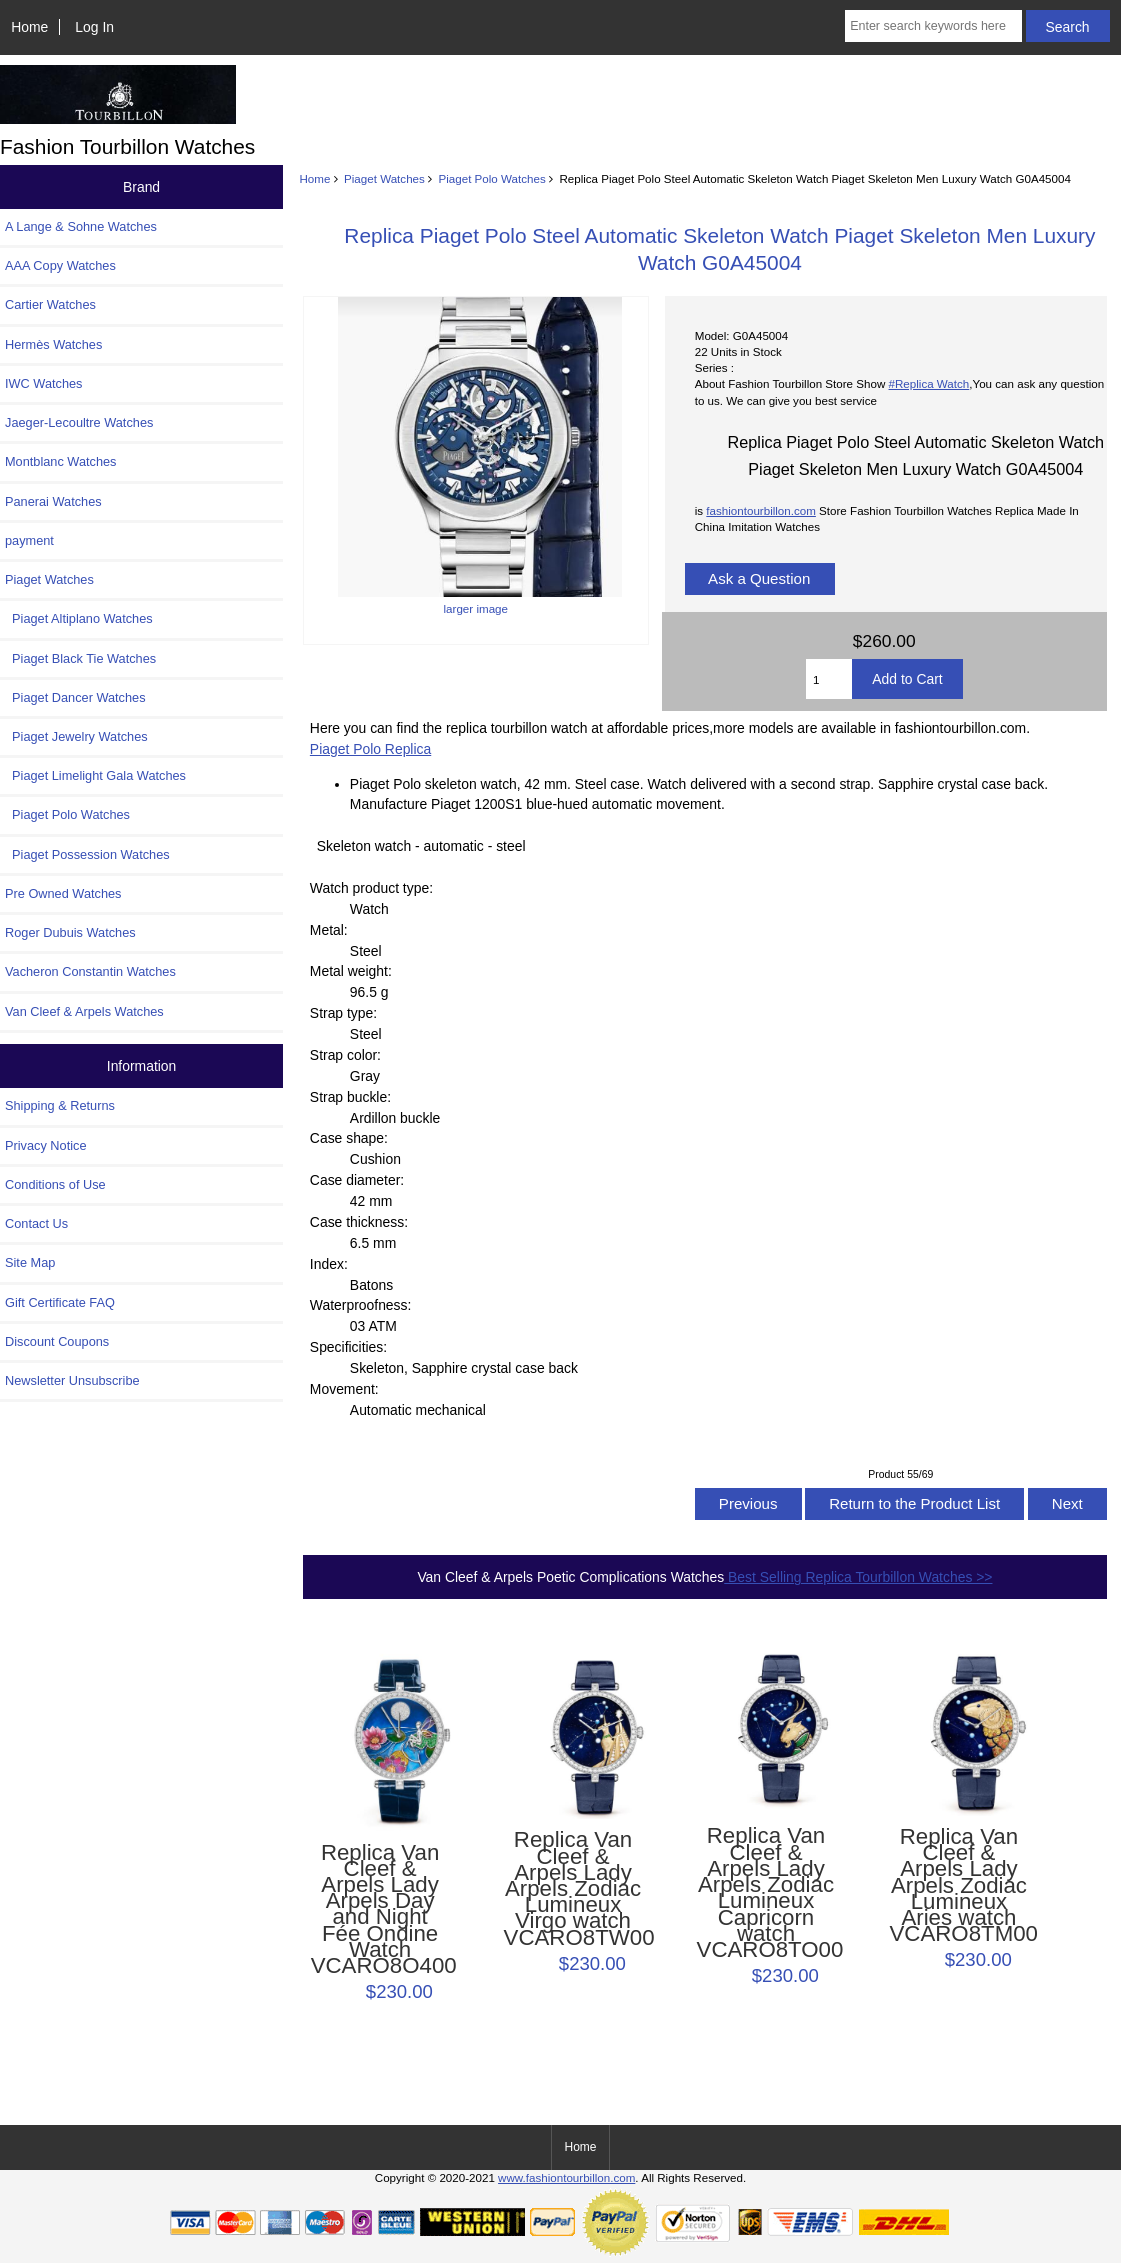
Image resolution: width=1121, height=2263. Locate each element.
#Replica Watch (929, 383)
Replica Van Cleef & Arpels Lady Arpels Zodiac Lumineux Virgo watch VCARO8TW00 (573, 1889)
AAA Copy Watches (60, 265)
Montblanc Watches (61, 461)
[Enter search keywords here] (933, 26)
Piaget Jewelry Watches (76, 736)
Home (29, 27)
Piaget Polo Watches (492, 178)
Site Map (30, 1262)
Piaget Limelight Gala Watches (95, 775)
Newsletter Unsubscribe (72, 1380)
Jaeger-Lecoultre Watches (79, 422)
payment (29, 540)
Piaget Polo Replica (370, 749)
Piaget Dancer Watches (75, 697)
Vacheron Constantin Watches (90, 971)
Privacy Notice (45, 1145)
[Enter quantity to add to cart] (829, 679)
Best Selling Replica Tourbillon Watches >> (858, 1577)
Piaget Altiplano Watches (79, 618)
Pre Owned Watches (63, 893)
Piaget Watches (384, 178)
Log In (94, 27)
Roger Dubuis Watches (70, 932)
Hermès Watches (53, 344)
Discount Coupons (57, 1341)
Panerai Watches (53, 501)
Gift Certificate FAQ (60, 1302)
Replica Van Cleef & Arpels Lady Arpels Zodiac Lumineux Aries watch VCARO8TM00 (958, 1886)
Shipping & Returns (60, 1105)
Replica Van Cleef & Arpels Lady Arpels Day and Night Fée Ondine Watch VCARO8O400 (380, 1910)
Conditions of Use (55, 1184)
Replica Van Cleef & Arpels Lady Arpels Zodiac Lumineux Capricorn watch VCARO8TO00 (766, 1893)
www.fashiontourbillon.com (566, 2177)
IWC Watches (43, 383)
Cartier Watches (50, 304)
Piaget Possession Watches (87, 854)
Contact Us (36, 1223)
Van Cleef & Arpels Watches (84, 1011)
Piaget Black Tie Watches (80, 658)
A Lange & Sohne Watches (81, 226)
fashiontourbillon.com (761, 510)
